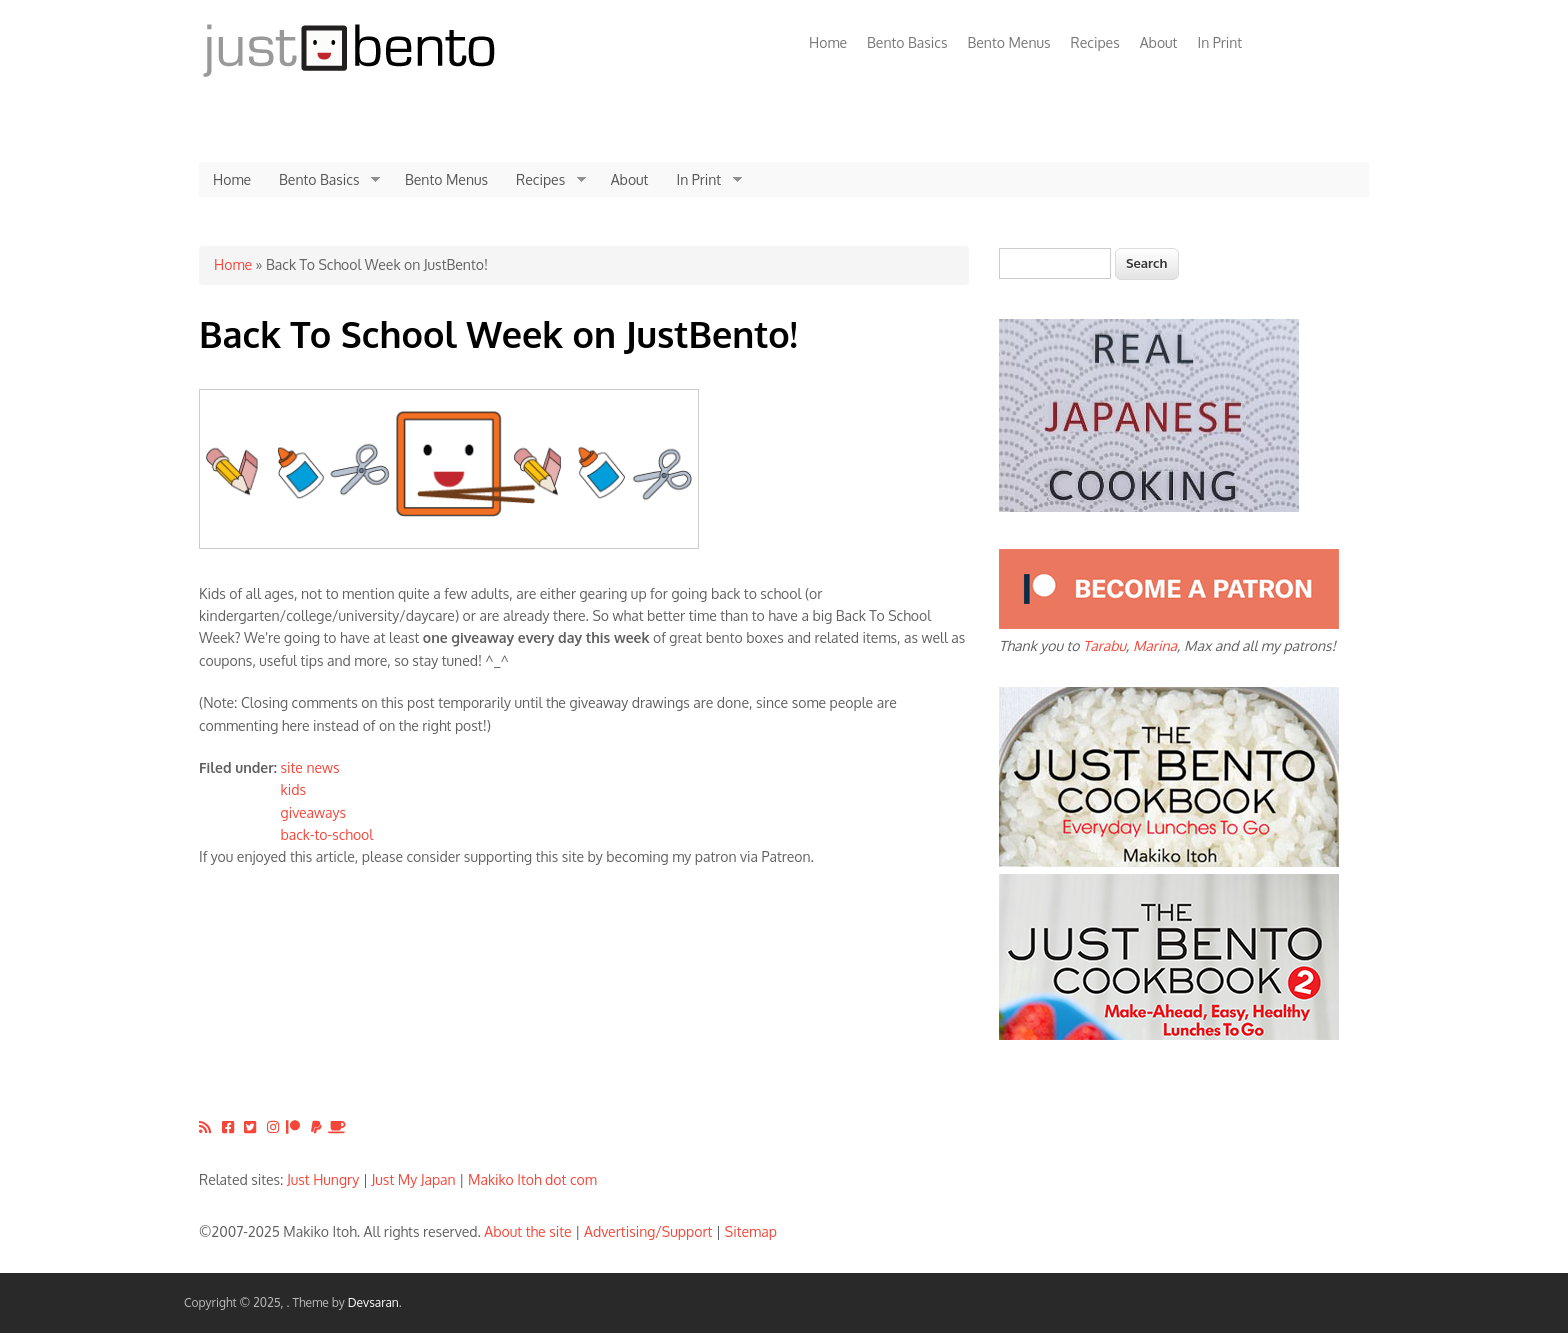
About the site (527, 1231)
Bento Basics (907, 42)
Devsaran (373, 1302)
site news (310, 767)
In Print (1219, 42)
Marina (1155, 645)
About (1159, 42)
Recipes (1095, 42)
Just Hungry (323, 1179)
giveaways (313, 812)
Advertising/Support (648, 1231)
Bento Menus (1008, 42)
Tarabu (1104, 645)
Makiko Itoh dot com (532, 1179)
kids (293, 789)
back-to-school (327, 834)
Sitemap (751, 1231)
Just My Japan (414, 1179)
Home (828, 42)
